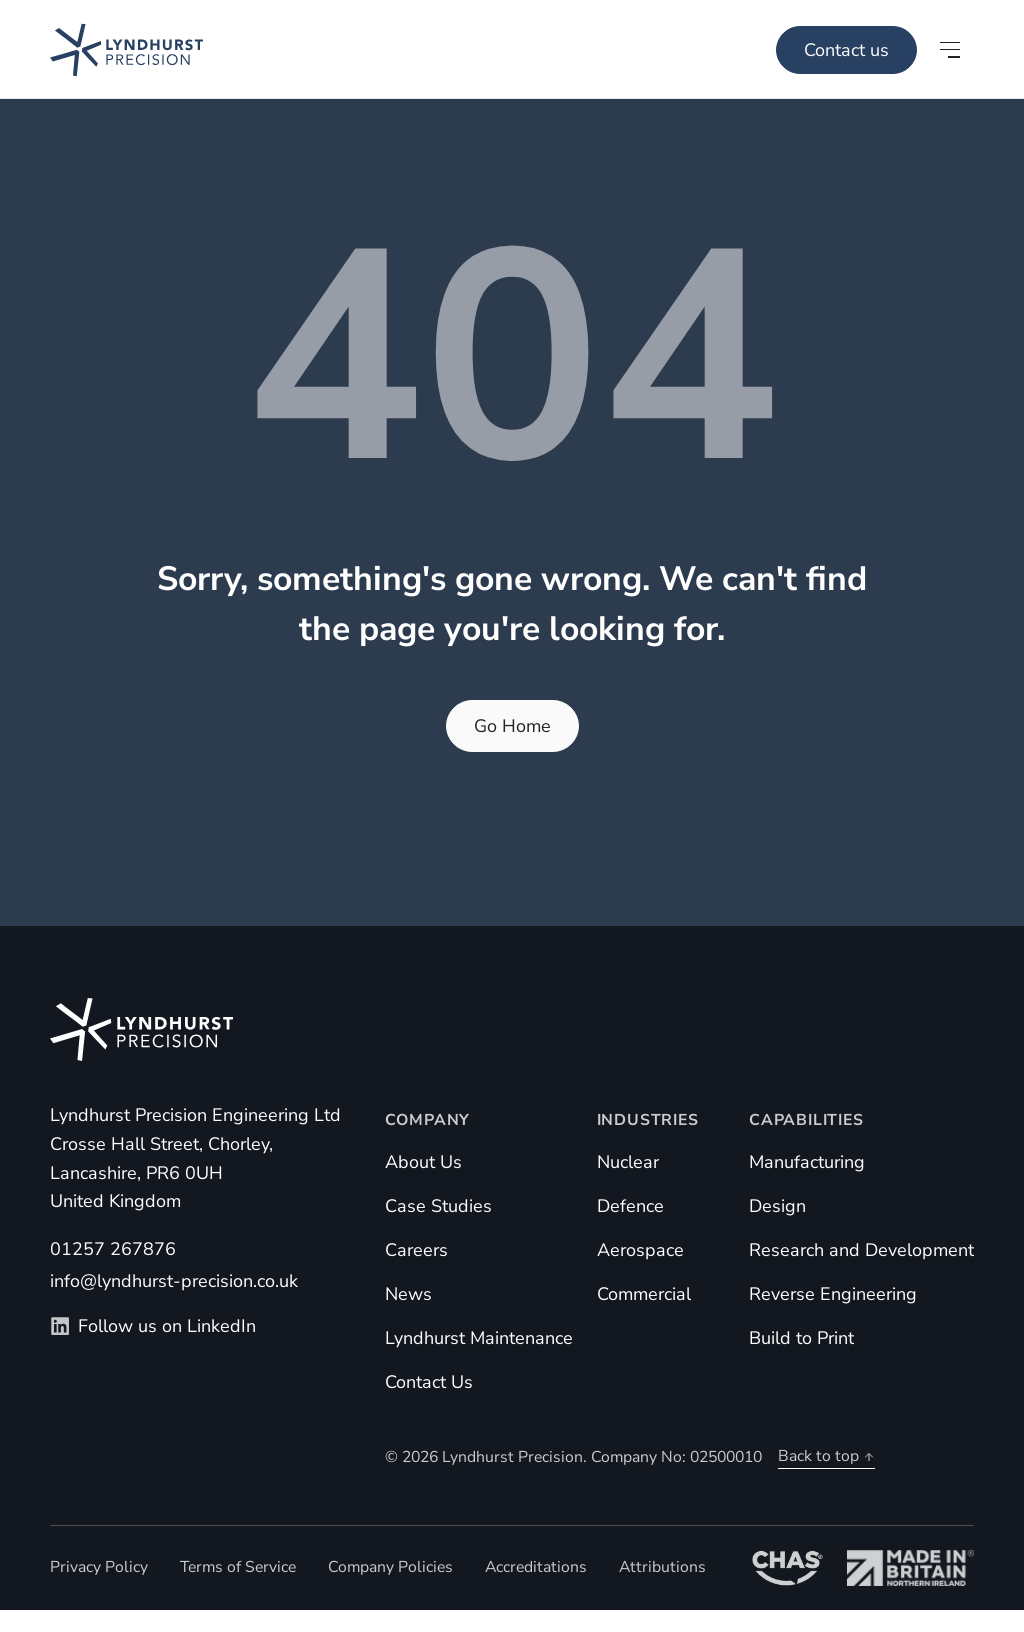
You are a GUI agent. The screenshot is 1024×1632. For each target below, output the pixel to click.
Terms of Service (238, 1567)
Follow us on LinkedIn (153, 1326)
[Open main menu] (950, 50)
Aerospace (640, 1250)
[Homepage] (101, 49)
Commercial (644, 1294)
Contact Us (429, 1382)
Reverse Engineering (833, 1294)
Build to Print (801, 1338)
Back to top (826, 1456)
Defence (630, 1206)
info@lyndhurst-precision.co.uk (174, 1281)
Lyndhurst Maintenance (479, 1338)
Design (777, 1206)
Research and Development (861, 1250)
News (408, 1294)
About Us (423, 1162)
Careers (416, 1250)
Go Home (512, 726)
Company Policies (390, 1567)
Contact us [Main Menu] (846, 50)
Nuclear (628, 1162)
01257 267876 (113, 1249)
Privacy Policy (99, 1567)
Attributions (662, 1567)
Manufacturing (807, 1162)
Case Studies (438, 1206)
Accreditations (536, 1567)
